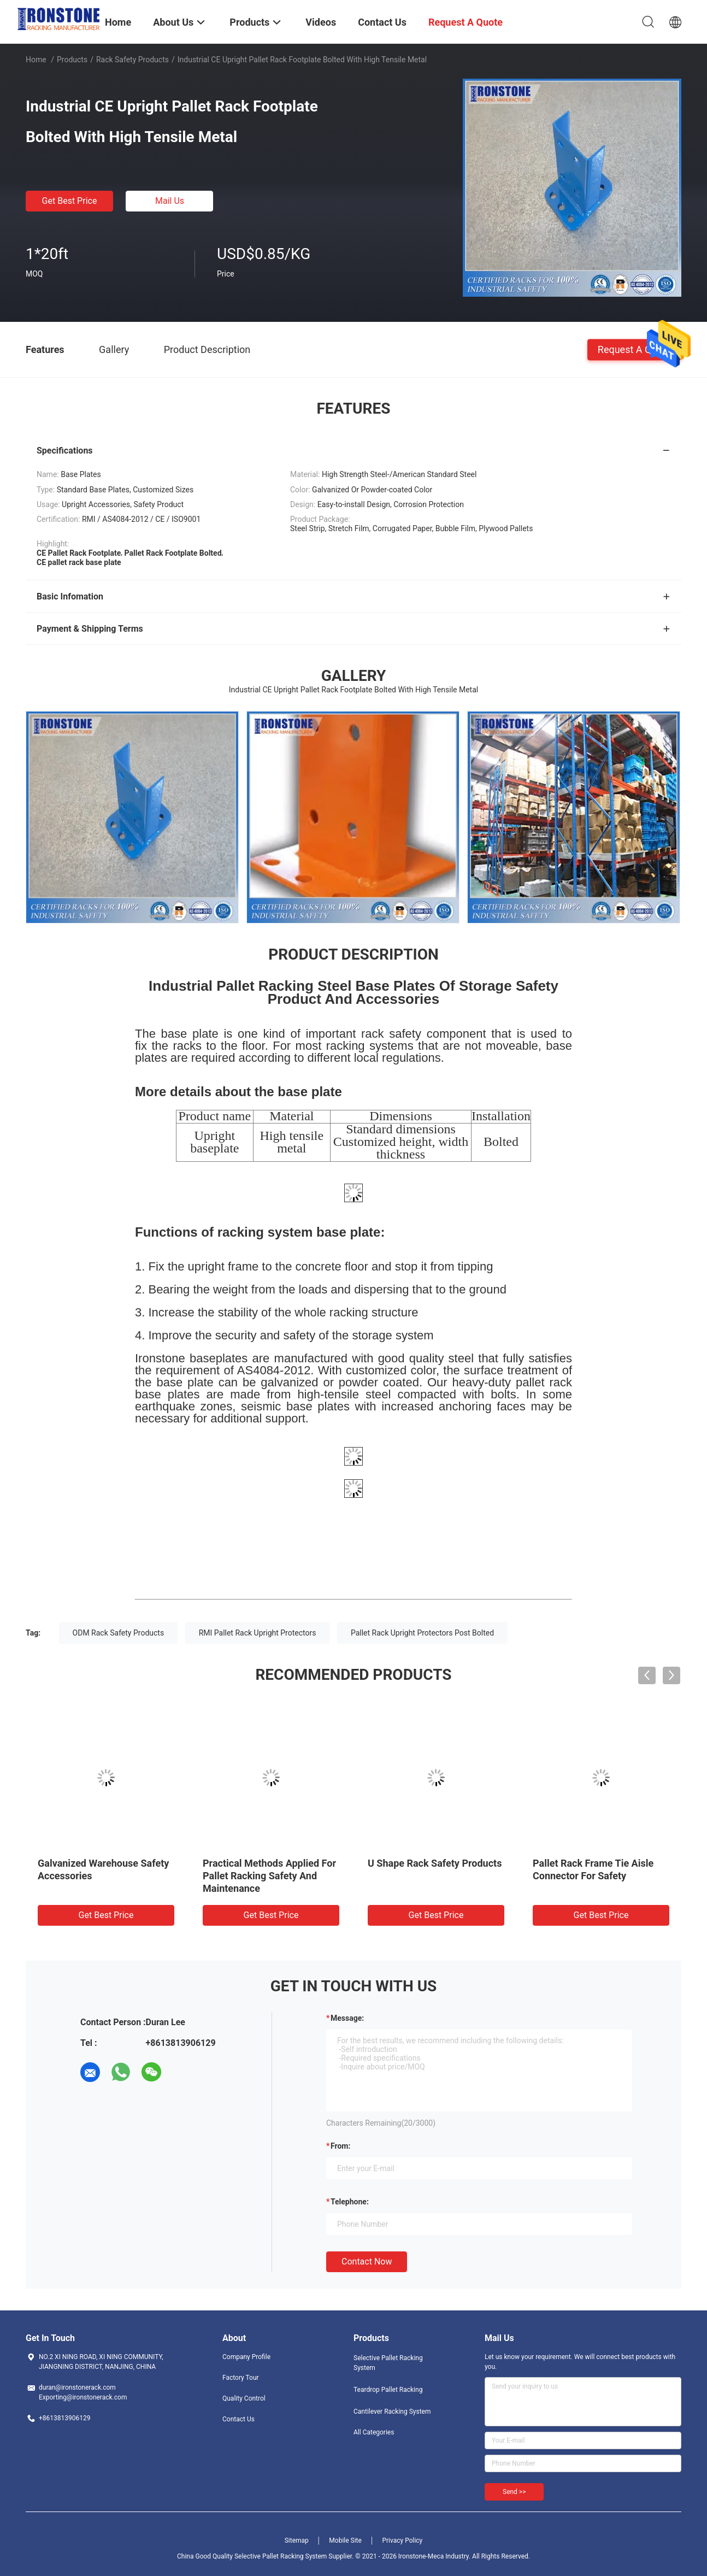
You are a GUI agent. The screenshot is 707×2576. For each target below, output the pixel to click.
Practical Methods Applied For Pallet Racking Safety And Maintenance (269, 1875)
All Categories (374, 2432)
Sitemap (297, 2540)
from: (340, 2146)
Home (36, 59)
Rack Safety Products (132, 59)
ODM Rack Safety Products (118, 1632)
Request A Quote (634, 349)
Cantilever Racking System (392, 2411)
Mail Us (169, 201)
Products (72, 59)
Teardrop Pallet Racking (388, 2389)
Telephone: (350, 2201)
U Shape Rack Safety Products (435, 1863)
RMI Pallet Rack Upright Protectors (257, 1632)
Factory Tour (240, 2377)
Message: (347, 2018)
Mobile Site (345, 2540)
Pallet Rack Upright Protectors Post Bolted (422, 1632)
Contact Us (238, 2419)
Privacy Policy (402, 2540)
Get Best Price (69, 201)
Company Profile (246, 2357)
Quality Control (244, 2398)
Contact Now (366, 2261)
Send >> (514, 2492)
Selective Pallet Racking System (388, 2363)
